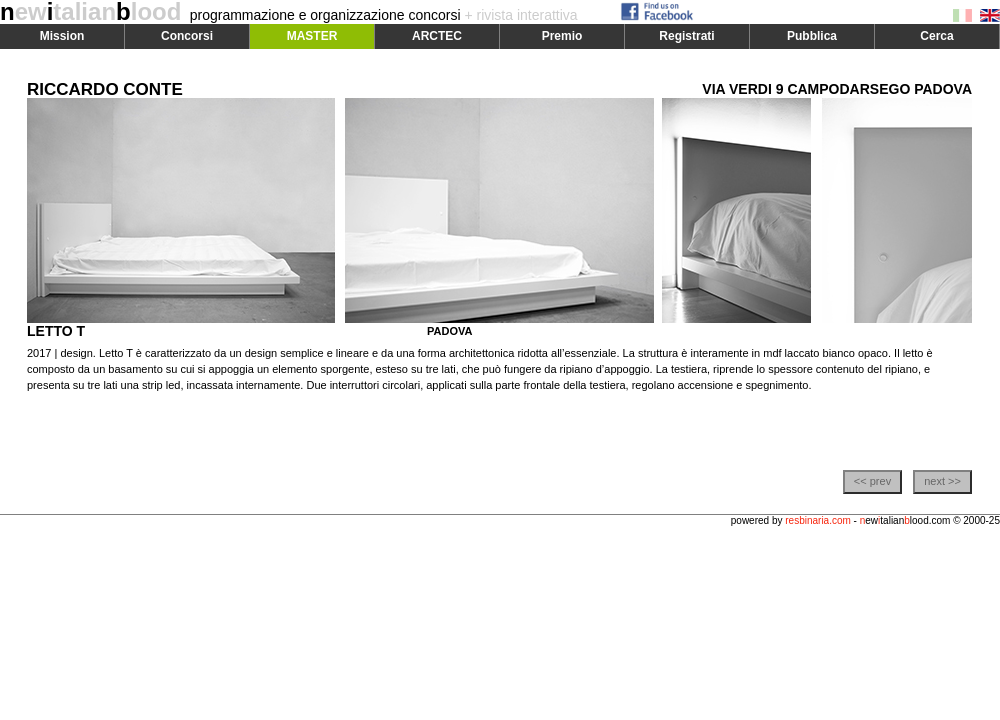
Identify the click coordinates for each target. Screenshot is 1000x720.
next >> (942, 481)
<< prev (872, 481)
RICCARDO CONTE (105, 89)
